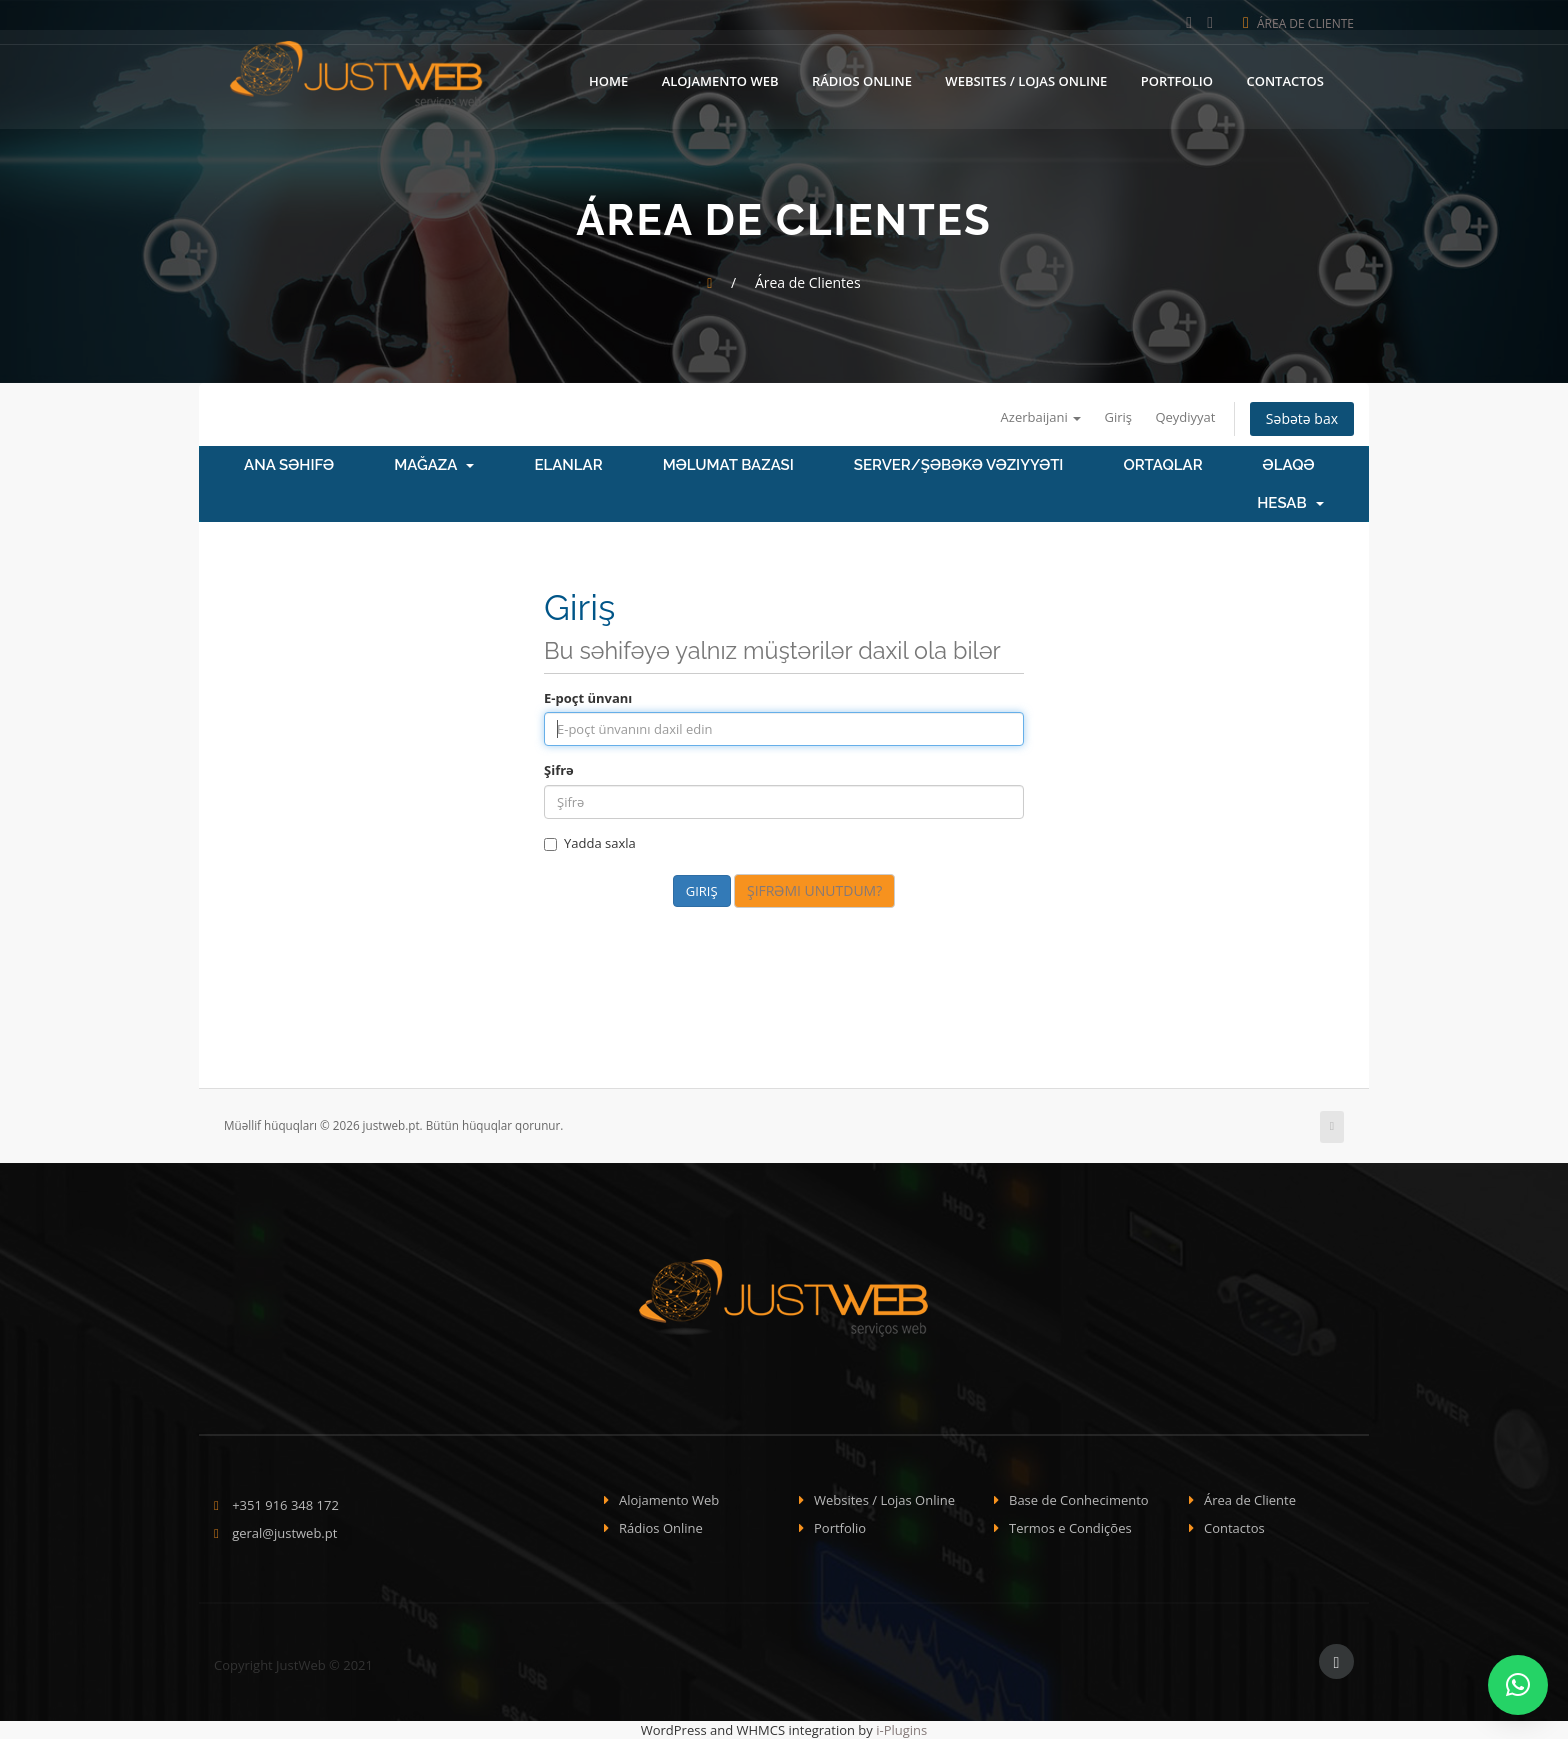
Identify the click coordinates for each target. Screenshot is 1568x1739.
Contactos (1285, 79)
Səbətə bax (1302, 418)
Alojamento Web (720, 79)
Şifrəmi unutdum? (814, 890)
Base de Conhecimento (1079, 1500)
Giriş (1119, 417)
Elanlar (568, 465)
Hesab (1290, 503)
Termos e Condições (1070, 1528)
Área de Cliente (1298, 23)
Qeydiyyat (1185, 417)
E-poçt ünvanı (588, 698)
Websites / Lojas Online (1026, 79)
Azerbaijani (1041, 417)
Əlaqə (1289, 465)
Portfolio (1177, 79)
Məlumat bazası (728, 465)
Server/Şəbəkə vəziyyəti (959, 465)
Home (608, 79)
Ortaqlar (1162, 465)
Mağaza (434, 465)
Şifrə (559, 770)
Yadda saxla (590, 843)
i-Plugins (901, 1730)
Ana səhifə (289, 465)
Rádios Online (862, 79)
